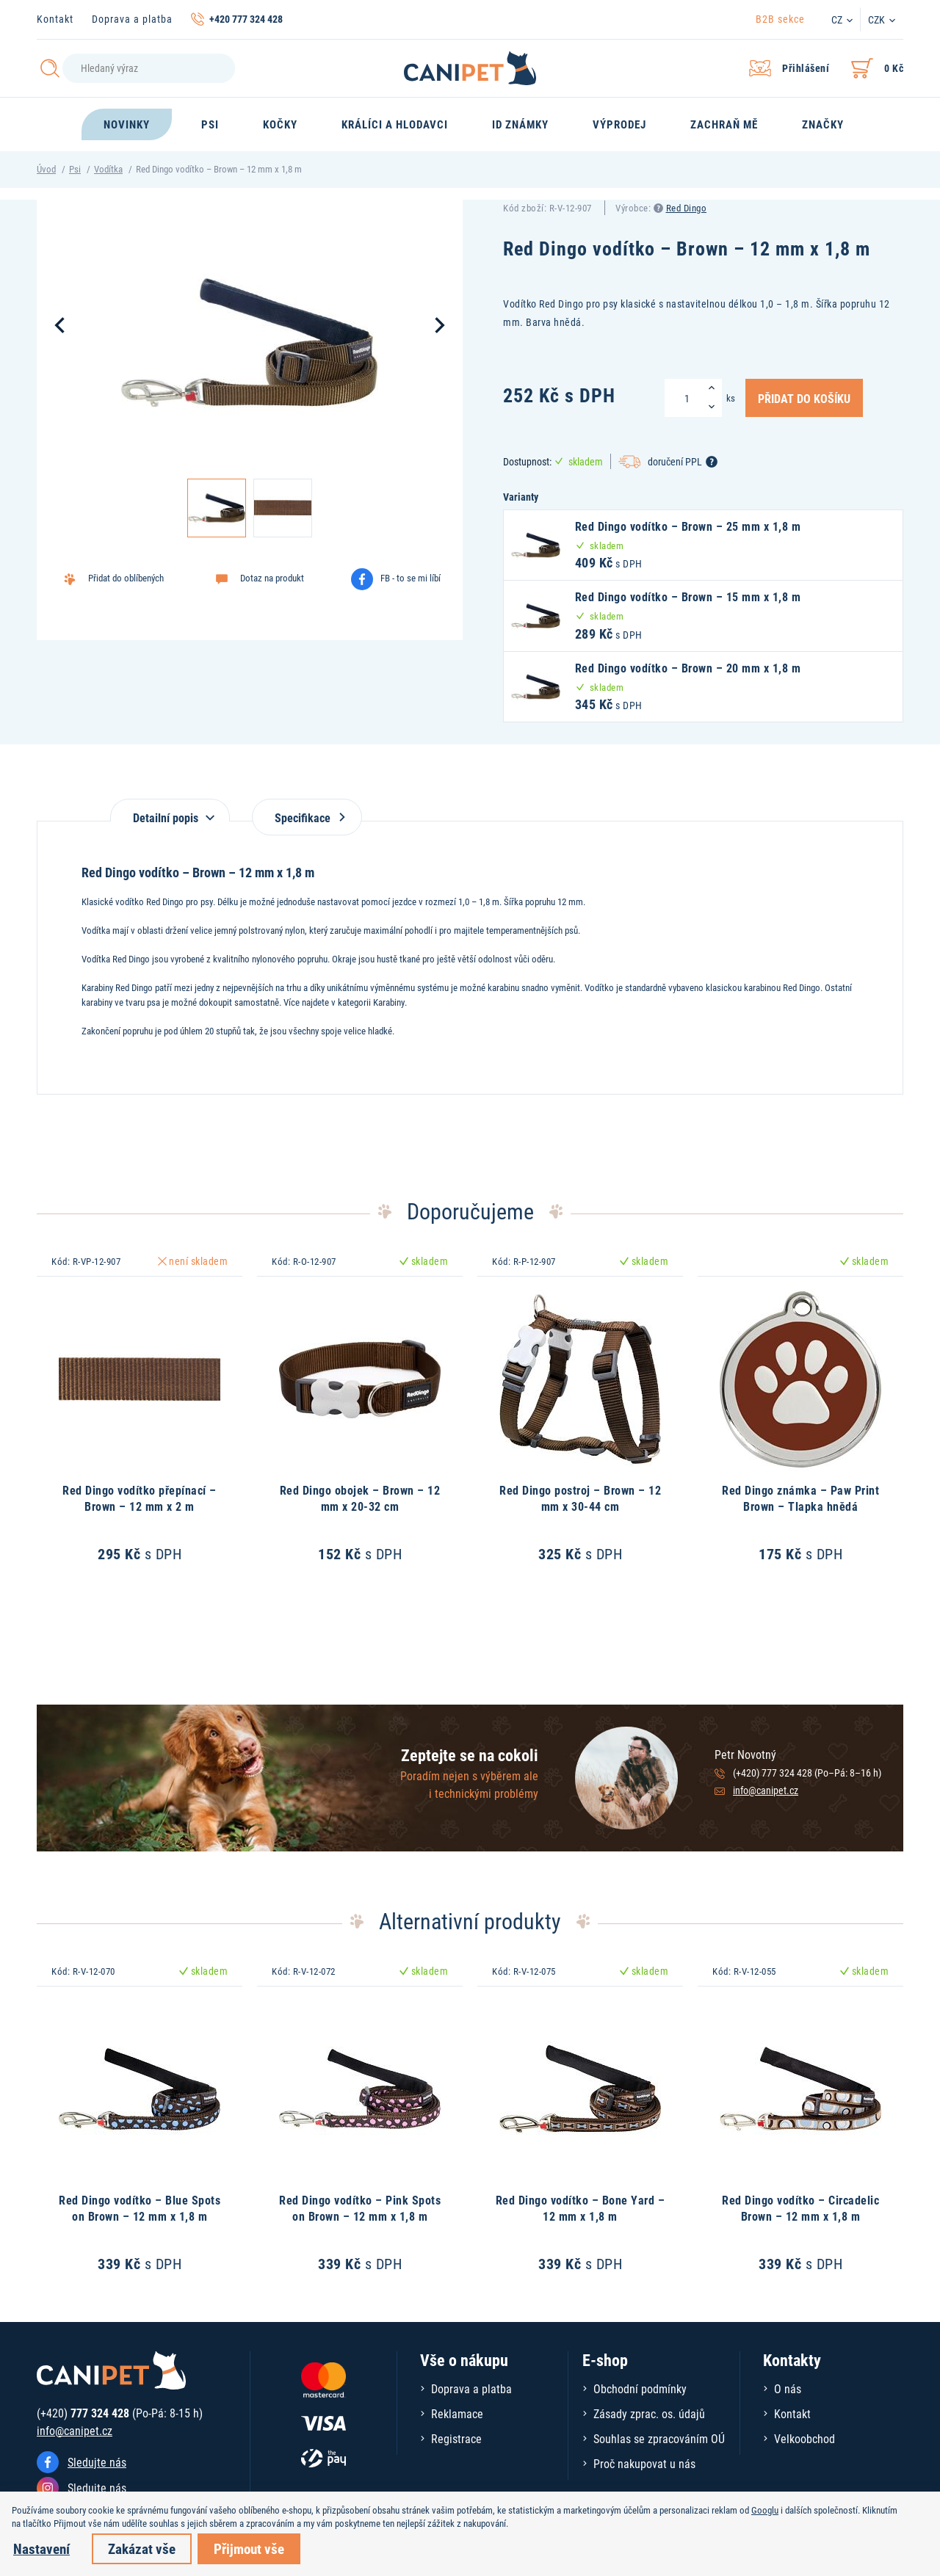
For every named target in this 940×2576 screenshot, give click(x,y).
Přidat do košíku (804, 398)
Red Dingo (686, 207)
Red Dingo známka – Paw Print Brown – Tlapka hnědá (800, 1498)
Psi (75, 168)
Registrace (456, 2438)
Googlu (764, 2510)
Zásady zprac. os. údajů (649, 2413)
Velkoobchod (804, 2438)
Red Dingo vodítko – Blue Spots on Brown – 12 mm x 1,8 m (139, 2208)
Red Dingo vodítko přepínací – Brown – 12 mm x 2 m (139, 1498)
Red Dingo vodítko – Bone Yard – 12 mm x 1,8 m (580, 2208)
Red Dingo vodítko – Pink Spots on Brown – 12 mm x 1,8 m (360, 2208)
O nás (787, 2388)
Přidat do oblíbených (126, 577)
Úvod (46, 168)
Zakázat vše (142, 2548)
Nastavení (41, 2548)
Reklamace (457, 2413)
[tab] (170, 810)
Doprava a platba (132, 19)
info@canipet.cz (765, 1790)
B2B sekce (780, 19)
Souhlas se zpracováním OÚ (659, 2438)
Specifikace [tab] (307, 817)
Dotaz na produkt (272, 577)
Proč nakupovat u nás (644, 2463)
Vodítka (108, 168)
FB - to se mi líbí (410, 577)
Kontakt (55, 19)
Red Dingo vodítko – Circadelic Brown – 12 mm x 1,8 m (800, 2208)
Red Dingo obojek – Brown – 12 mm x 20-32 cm (360, 1498)
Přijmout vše (249, 2548)
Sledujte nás (97, 2462)
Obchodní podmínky (640, 2388)
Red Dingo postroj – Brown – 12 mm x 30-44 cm (580, 1498)
